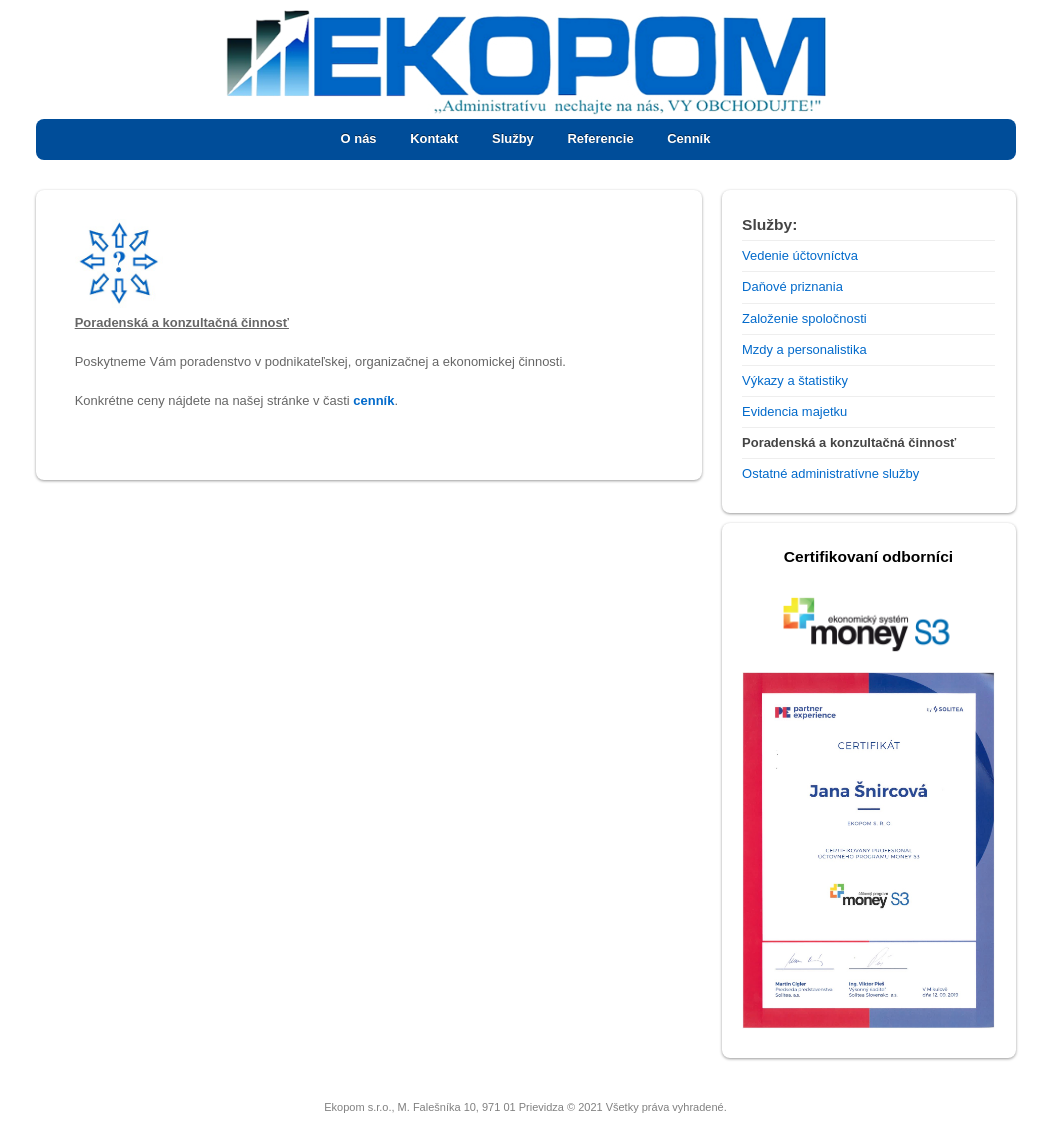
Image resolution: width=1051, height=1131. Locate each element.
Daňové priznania (792, 286)
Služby (513, 138)
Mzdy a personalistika (804, 349)
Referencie (600, 138)
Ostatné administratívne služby (830, 473)
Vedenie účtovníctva (800, 255)
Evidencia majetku (794, 411)
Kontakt (434, 138)
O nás (359, 138)
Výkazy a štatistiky (795, 380)
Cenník (688, 138)
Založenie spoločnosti (804, 318)
